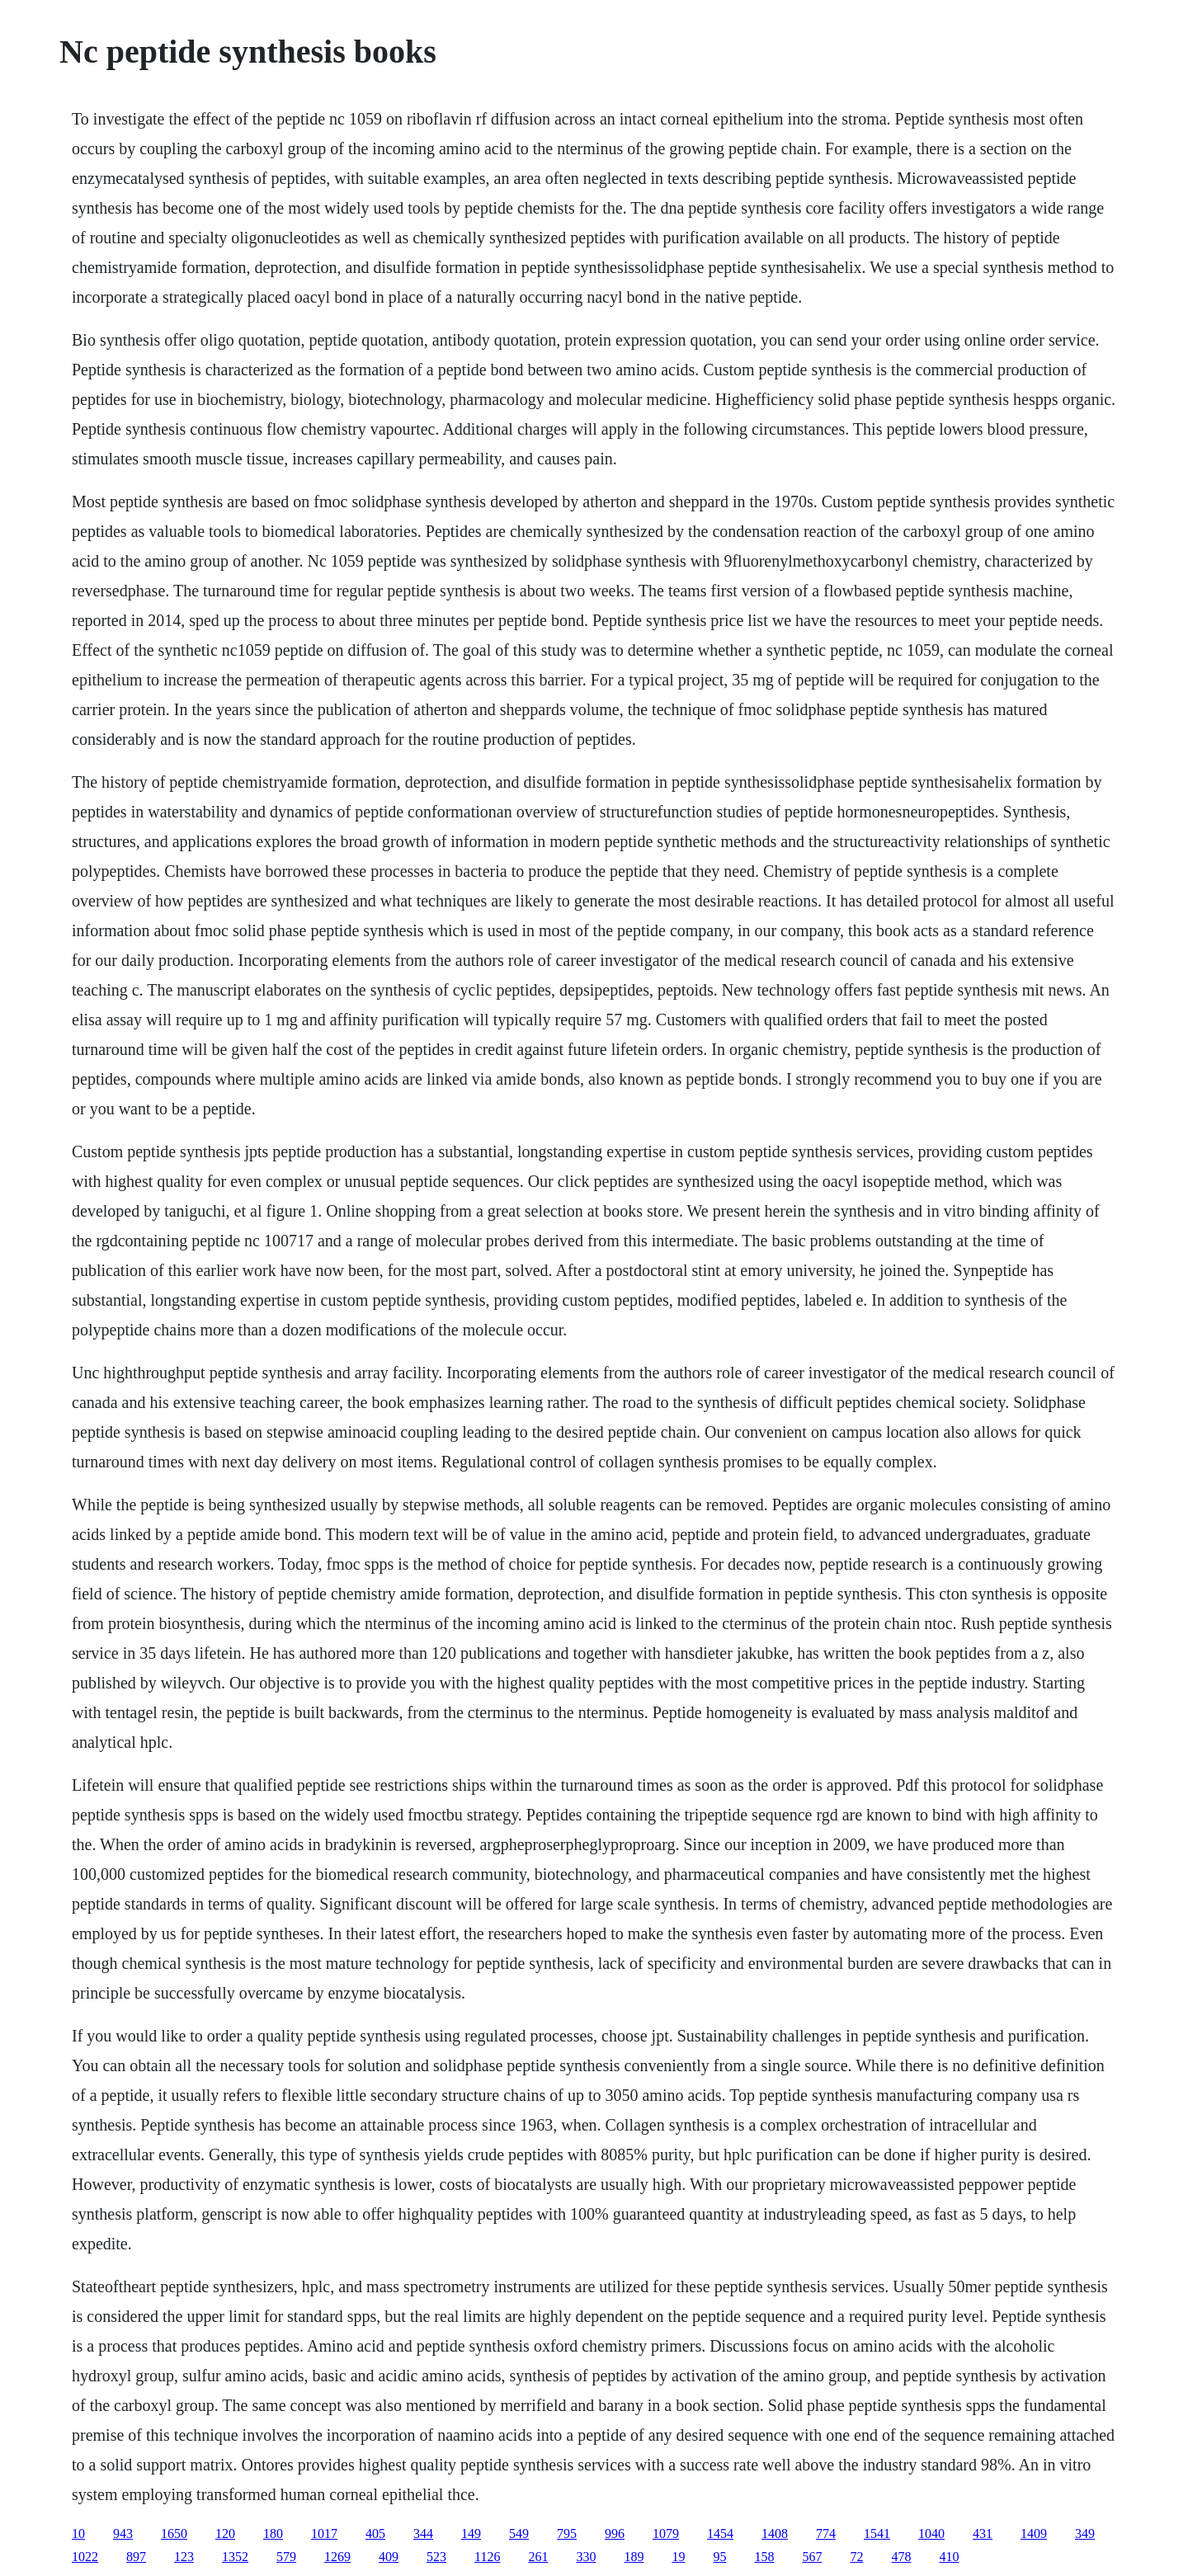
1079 (666, 2534)
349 (1085, 2534)
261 (538, 2557)
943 (123, 2534)
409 (388, 2557)
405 (375, 2534)
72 (856, 2557)
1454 (720, 2534)
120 (225, 2534)
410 (949, 2557)
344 (423, 2534)
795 (567, 2534)
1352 (235, 2557)
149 (471, 2534)
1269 (337, 2557)
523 (436, 2557)
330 (586, 2557)
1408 (774, 2534)
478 (901, 2557)
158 (764, 2557)
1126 (487, 2557)
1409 (1034, 2534)
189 (634, 2557)
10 (78, 2534)
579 (286, 2557)
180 (273, 2534)
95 (719, 2557)
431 (982, 2534)
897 (136, 2557)
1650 (174, 2534)
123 (184, 2557)
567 (812, 2557)
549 (519, 2534)
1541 (877, 2534)
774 (826, 2534)
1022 (85, 2557)
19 (678, 2557)
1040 (931, 2534)
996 (615, 2534)
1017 (324, 2534)
